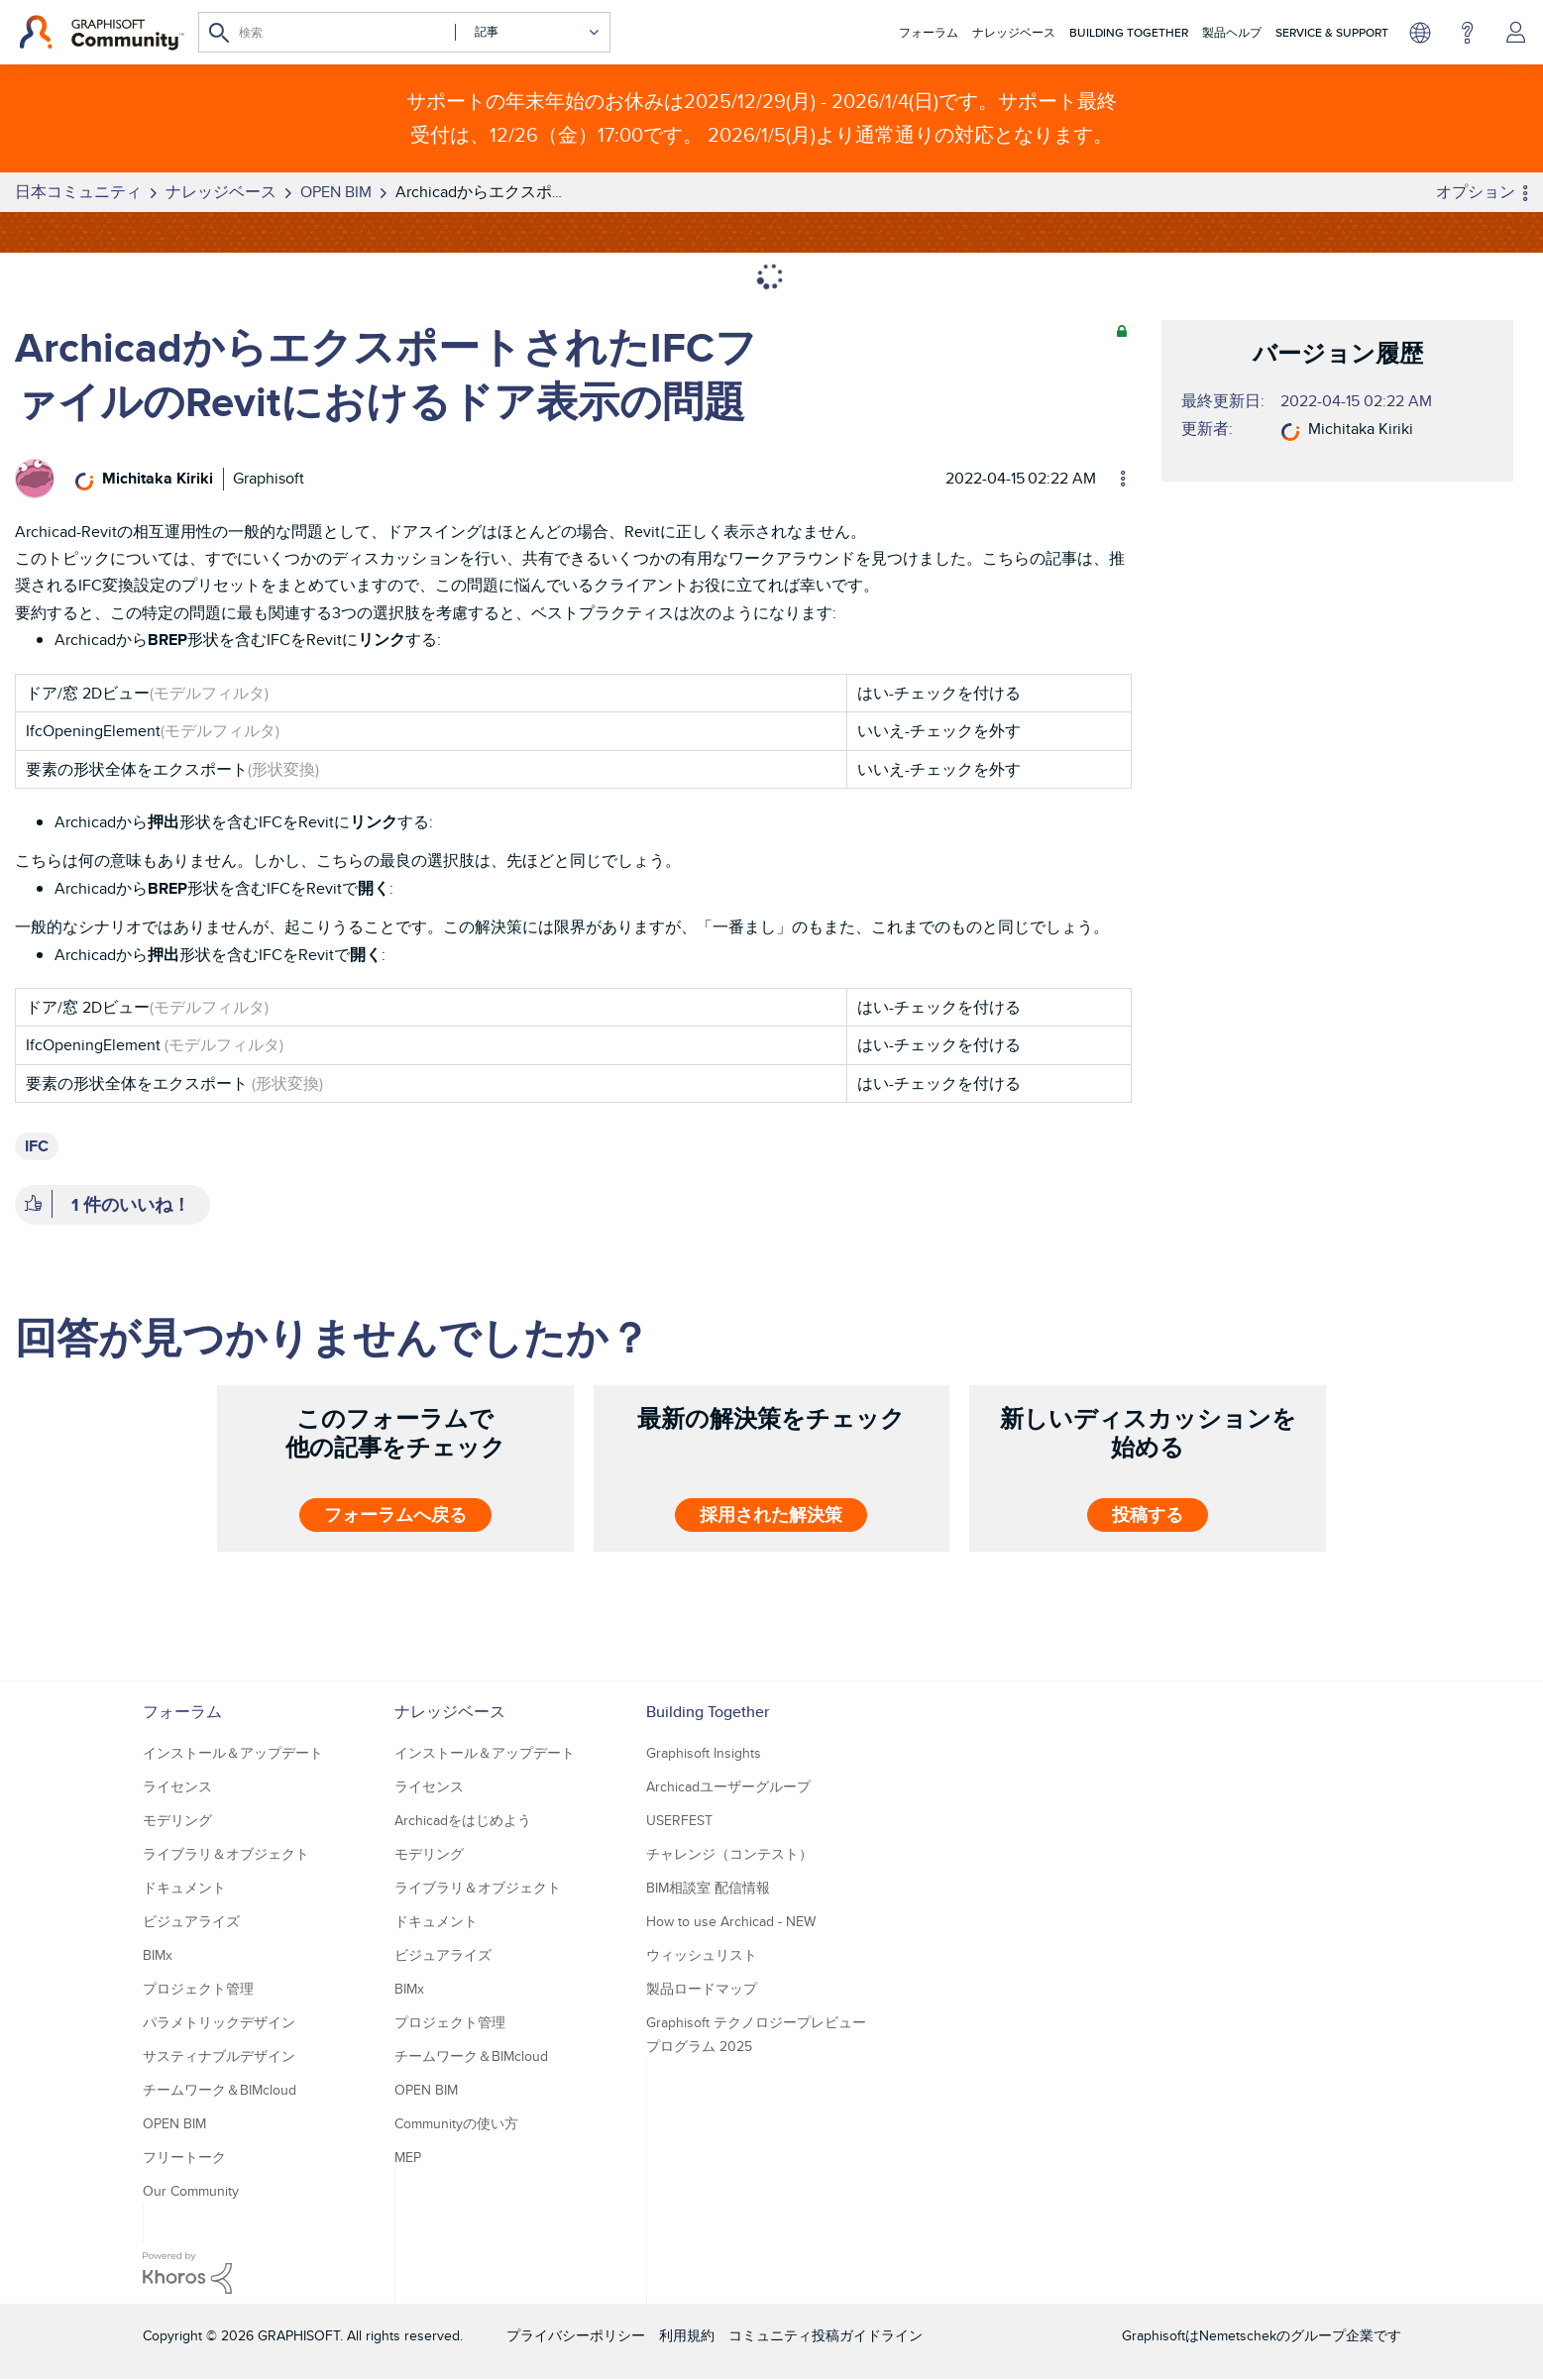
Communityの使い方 (456, 2123)
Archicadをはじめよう (462, 1820)
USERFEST (679, 1820)
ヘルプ (1467, 33)
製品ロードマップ (701, 1989)
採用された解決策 (771, 1515)
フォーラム (928, 32)
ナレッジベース (1013, 32)
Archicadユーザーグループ (728, 1786)
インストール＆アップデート (233, 1753)
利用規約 (687, 2335)
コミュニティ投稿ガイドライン (825, 2335)
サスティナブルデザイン (219, 2056)
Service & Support (1331, 32)
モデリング (177, 1820)
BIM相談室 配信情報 (708, 1887)
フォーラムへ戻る (395, 1515)
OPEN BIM (174, 2123)
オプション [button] (1475, 191)
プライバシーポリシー (575, 2335)
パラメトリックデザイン (219, 2022)
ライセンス (177, 1786)
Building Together (1128, 32)
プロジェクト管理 (198, 1989)
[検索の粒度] (527, 32)
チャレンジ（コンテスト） (729, 1854)
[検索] (404, 32)
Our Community (191, 2191)
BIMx (157, 1955)
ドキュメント (184, 1887)
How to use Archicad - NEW (731, 1921)
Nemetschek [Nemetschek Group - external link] (1237, 2335)
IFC (37, 1146)
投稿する (1147, 1515)
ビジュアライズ (191, 1921)
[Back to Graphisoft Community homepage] (101, 32)
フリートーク (184, 2157)
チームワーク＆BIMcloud (219, 2090)
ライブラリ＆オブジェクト (226, 1854)
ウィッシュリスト (701, 1955)
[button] (33, 1205)
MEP (407, 2157)
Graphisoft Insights (703, 1753)
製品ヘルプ (1232, 32)
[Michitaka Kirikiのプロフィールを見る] (157, 478)
